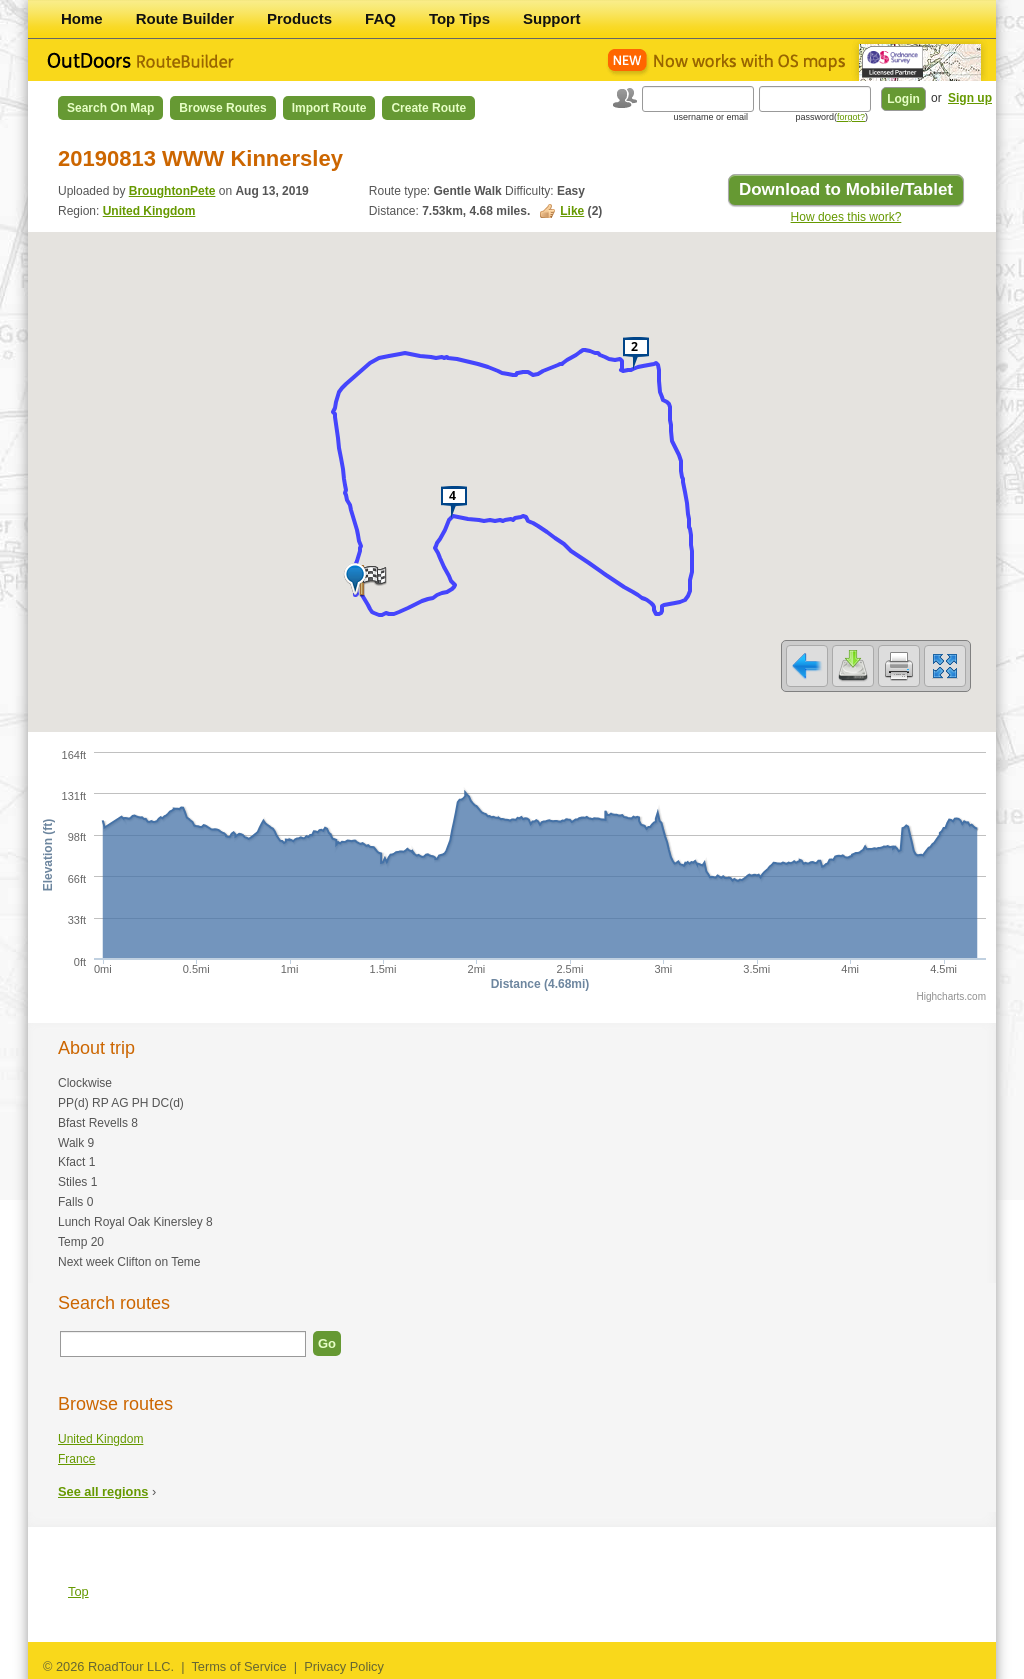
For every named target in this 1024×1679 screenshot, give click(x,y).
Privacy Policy (344, 1666)
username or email (710, 117)
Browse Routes (222, 108)
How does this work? (846, 217)
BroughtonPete (172, 191)
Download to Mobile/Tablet (846, 189)
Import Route (329, 108)
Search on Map (110, 108)
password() (831, 117)
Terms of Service (238, 1666)
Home (82, 18)
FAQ (380, 18)
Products (299, 18)
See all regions (103, 1491)
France (76, 1459)
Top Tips (459, 18)
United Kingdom (149, 211)
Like (572, 211)
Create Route (428, 108)
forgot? (851, 117)
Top (78, 1591)
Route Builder (185, 18)
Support (552, 18)
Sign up (970, 98)
